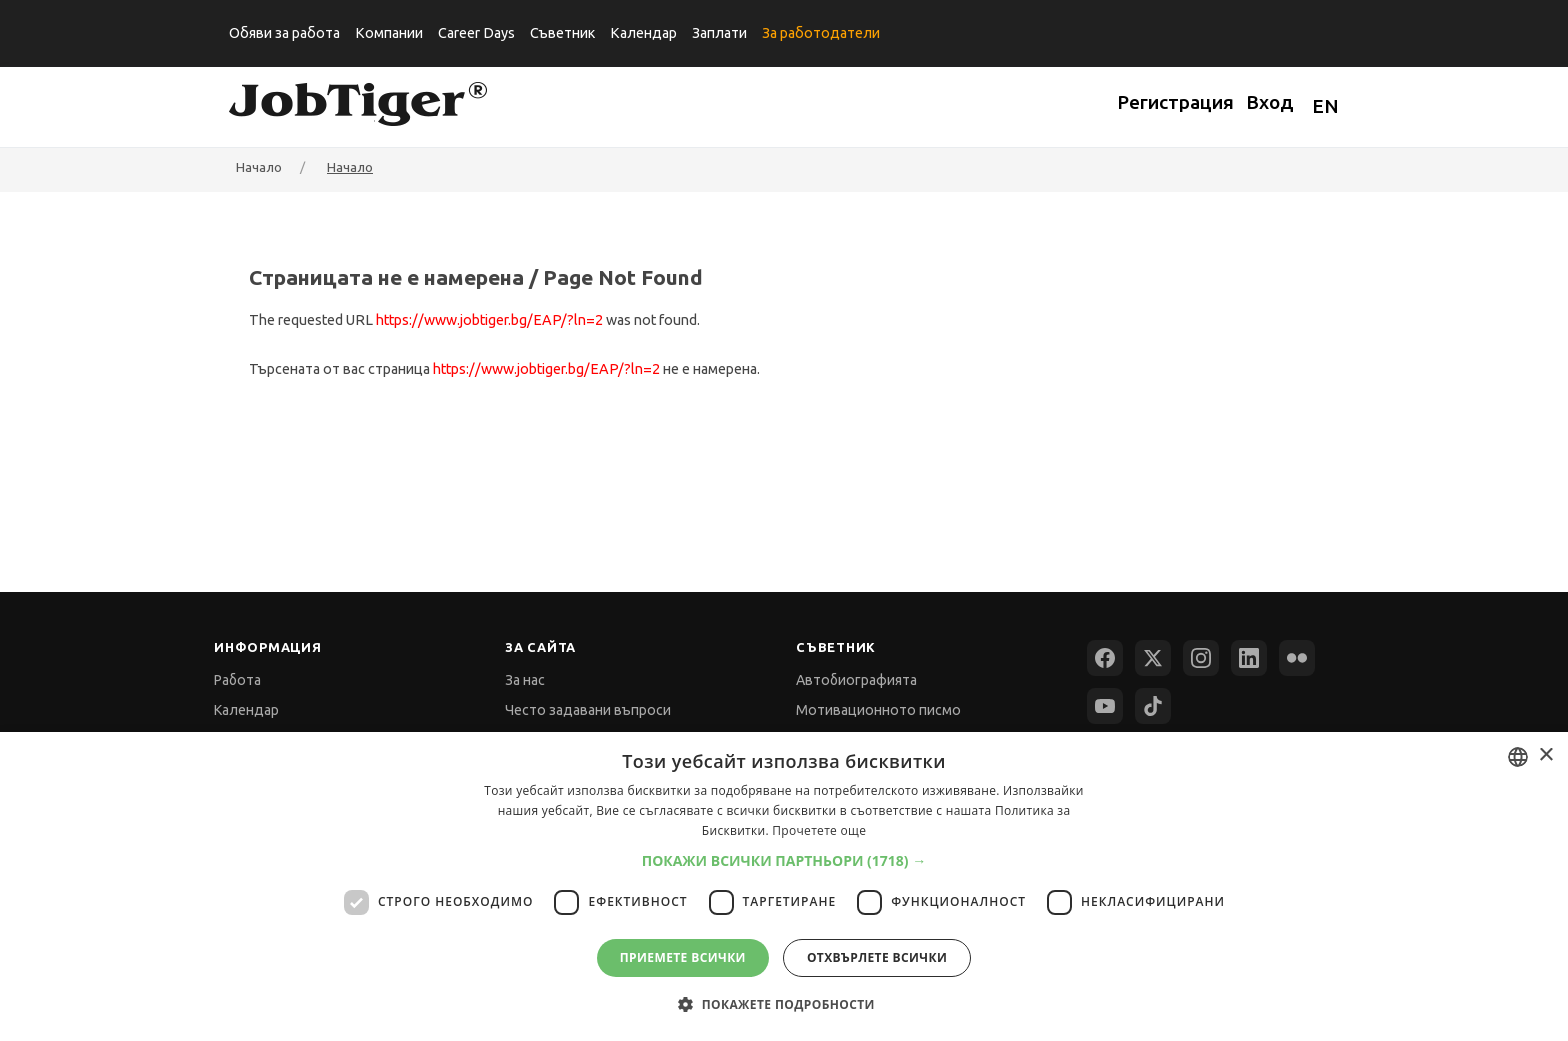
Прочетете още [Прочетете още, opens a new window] (819, 830)
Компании (389, 33)
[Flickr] (1297, 658)
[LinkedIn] (1249, 658)
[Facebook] (1105, 658)
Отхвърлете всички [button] (877, 957)
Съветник (562, 33)
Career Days (476, 33)
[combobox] (1518, 757)
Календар (643, 33)
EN (1325, 106)
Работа (237, 680)
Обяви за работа (284, 33)
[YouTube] (1105, 706)
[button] (784, 860)
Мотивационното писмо (878, 710)
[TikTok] (1153, 706)
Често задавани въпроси (588, 710)
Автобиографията (856, 680)
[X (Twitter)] (1153, 658)
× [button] (1545, 755)
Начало (350, 167)
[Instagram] (1201, 658)
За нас (525, 680)
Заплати (719, 33)
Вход (1270, 102)
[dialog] (784, 886)
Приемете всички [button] (683, 957)
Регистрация (1175, 102)
